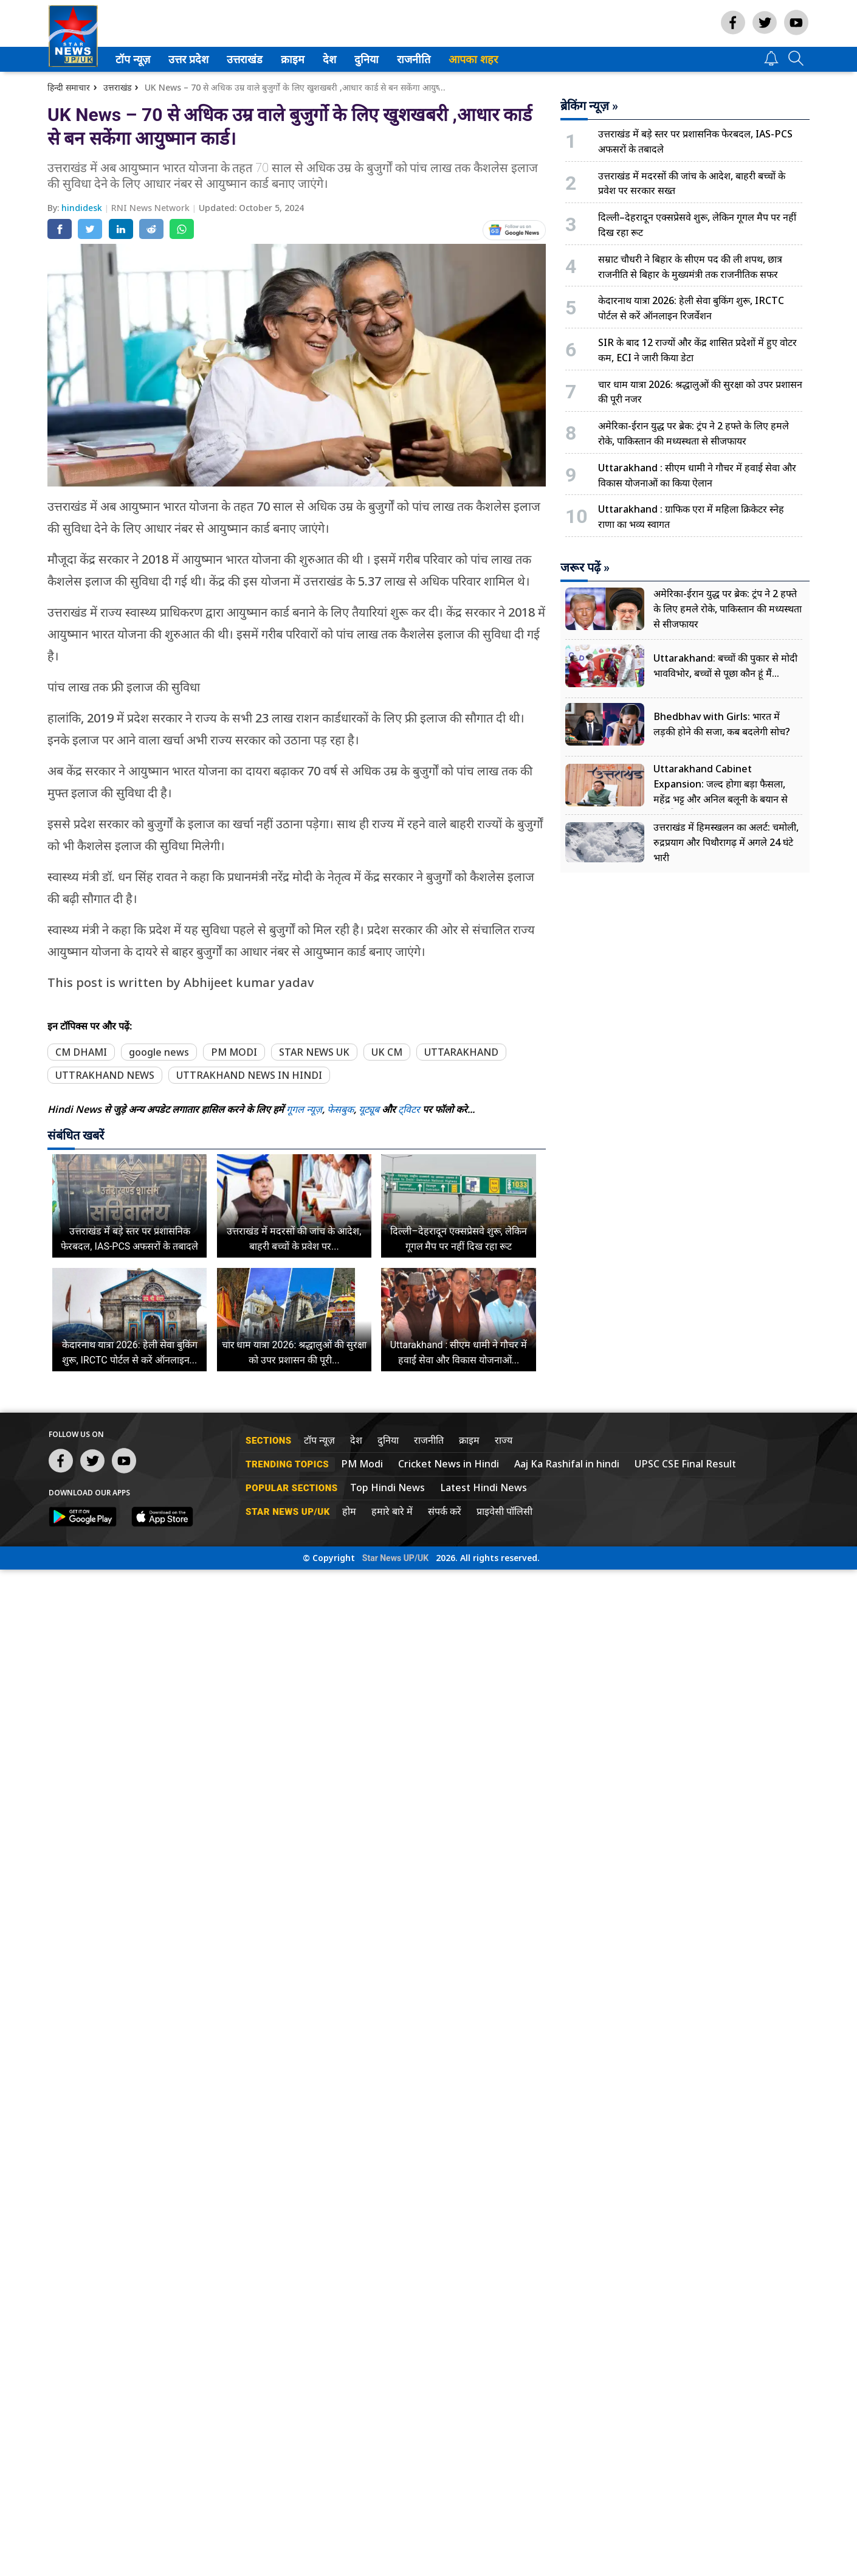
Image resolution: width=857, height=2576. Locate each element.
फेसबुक (340, 1109)
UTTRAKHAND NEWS (104, 1075)
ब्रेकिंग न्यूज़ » (589, 106)
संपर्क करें (444, 1511)
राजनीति (411, 59)
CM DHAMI (81, 1052)
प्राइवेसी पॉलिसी (504, 1511)
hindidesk (83, 207)
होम (349, 1511)
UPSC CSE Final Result (685, 1463)
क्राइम (291, 59)
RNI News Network (151, 207)
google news (159, 1052)
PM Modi (362, 1463)
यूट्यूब (370, 1109)
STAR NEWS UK (314, 1052)
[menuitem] (132, 59)
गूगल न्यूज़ (304, 1109)
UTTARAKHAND (461, 1052)
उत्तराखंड (242, 59)
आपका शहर (473, 59)
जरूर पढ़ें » (585, 567)
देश (328, 59)
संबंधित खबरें (75, 1135)
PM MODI (234, 1052)
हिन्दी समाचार (68, 87)
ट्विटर (409, 1109)
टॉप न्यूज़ (130, 59)
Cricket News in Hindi (448, 1463)
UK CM (386, 1052)
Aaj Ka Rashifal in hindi (566, 1463)
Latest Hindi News (483, 1487)
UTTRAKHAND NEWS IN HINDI (249, 1075)
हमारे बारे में (392, 1511)
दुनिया (365, 59)
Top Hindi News (387, 1487)
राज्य (503, 1440)
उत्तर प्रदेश (186, 59)
